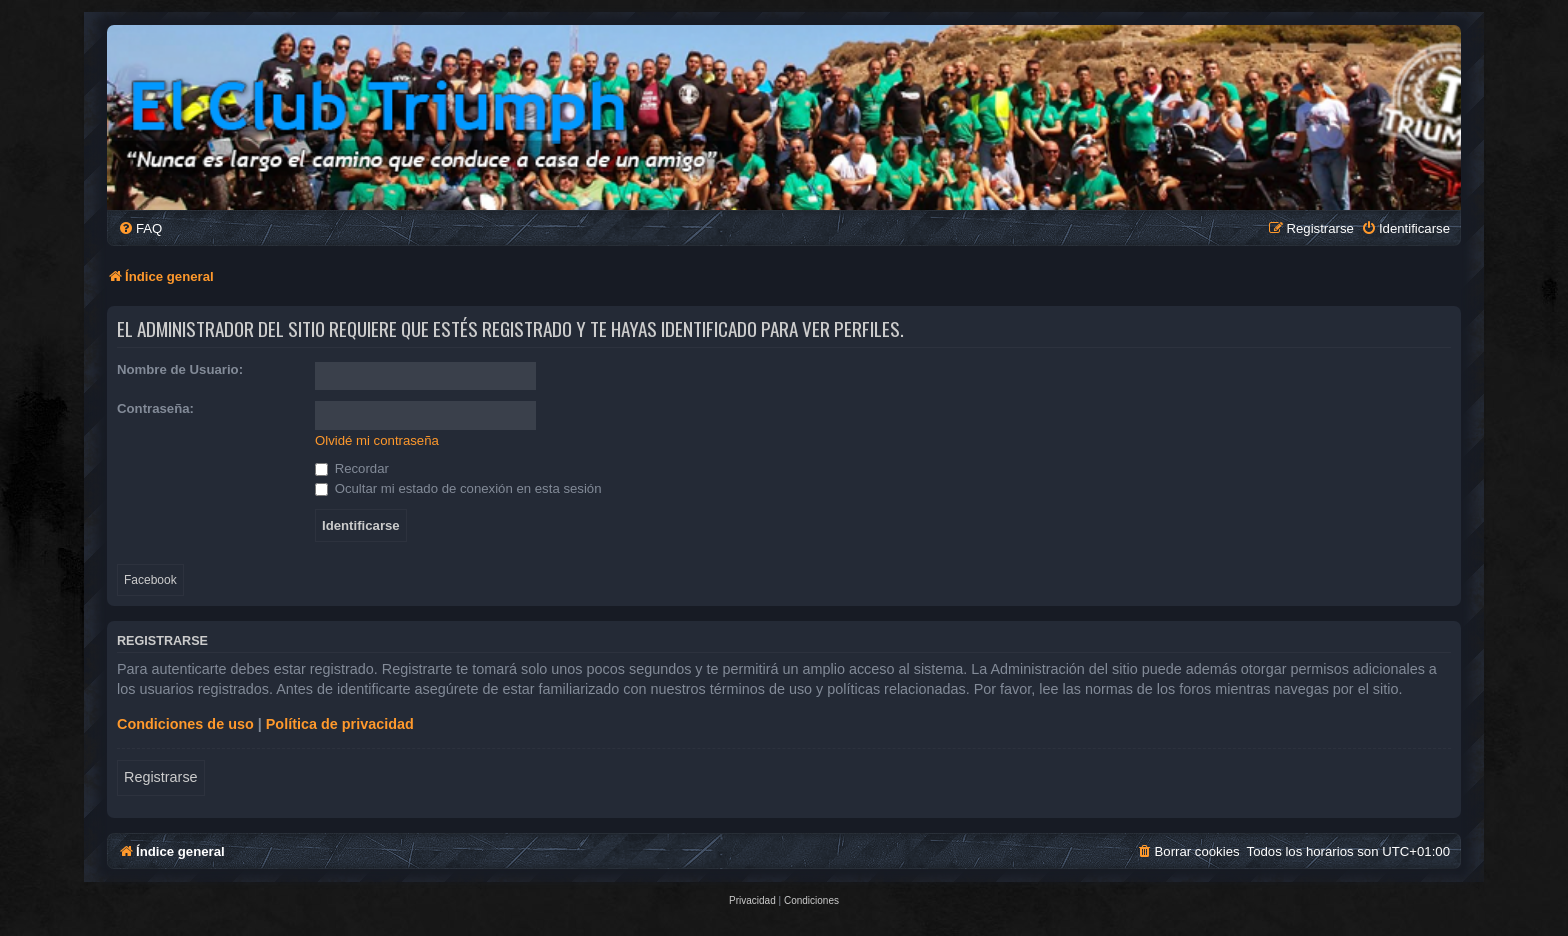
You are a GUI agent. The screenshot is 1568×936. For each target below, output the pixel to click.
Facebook (150, 580)
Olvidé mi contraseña (377, 440)
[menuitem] (140, 228)
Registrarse (161, 777)
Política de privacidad (340, 724)
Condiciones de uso (185, 724)
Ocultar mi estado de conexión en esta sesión (458, 488)
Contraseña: (155, 408)
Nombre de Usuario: (180, 369)
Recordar (352, 468)
